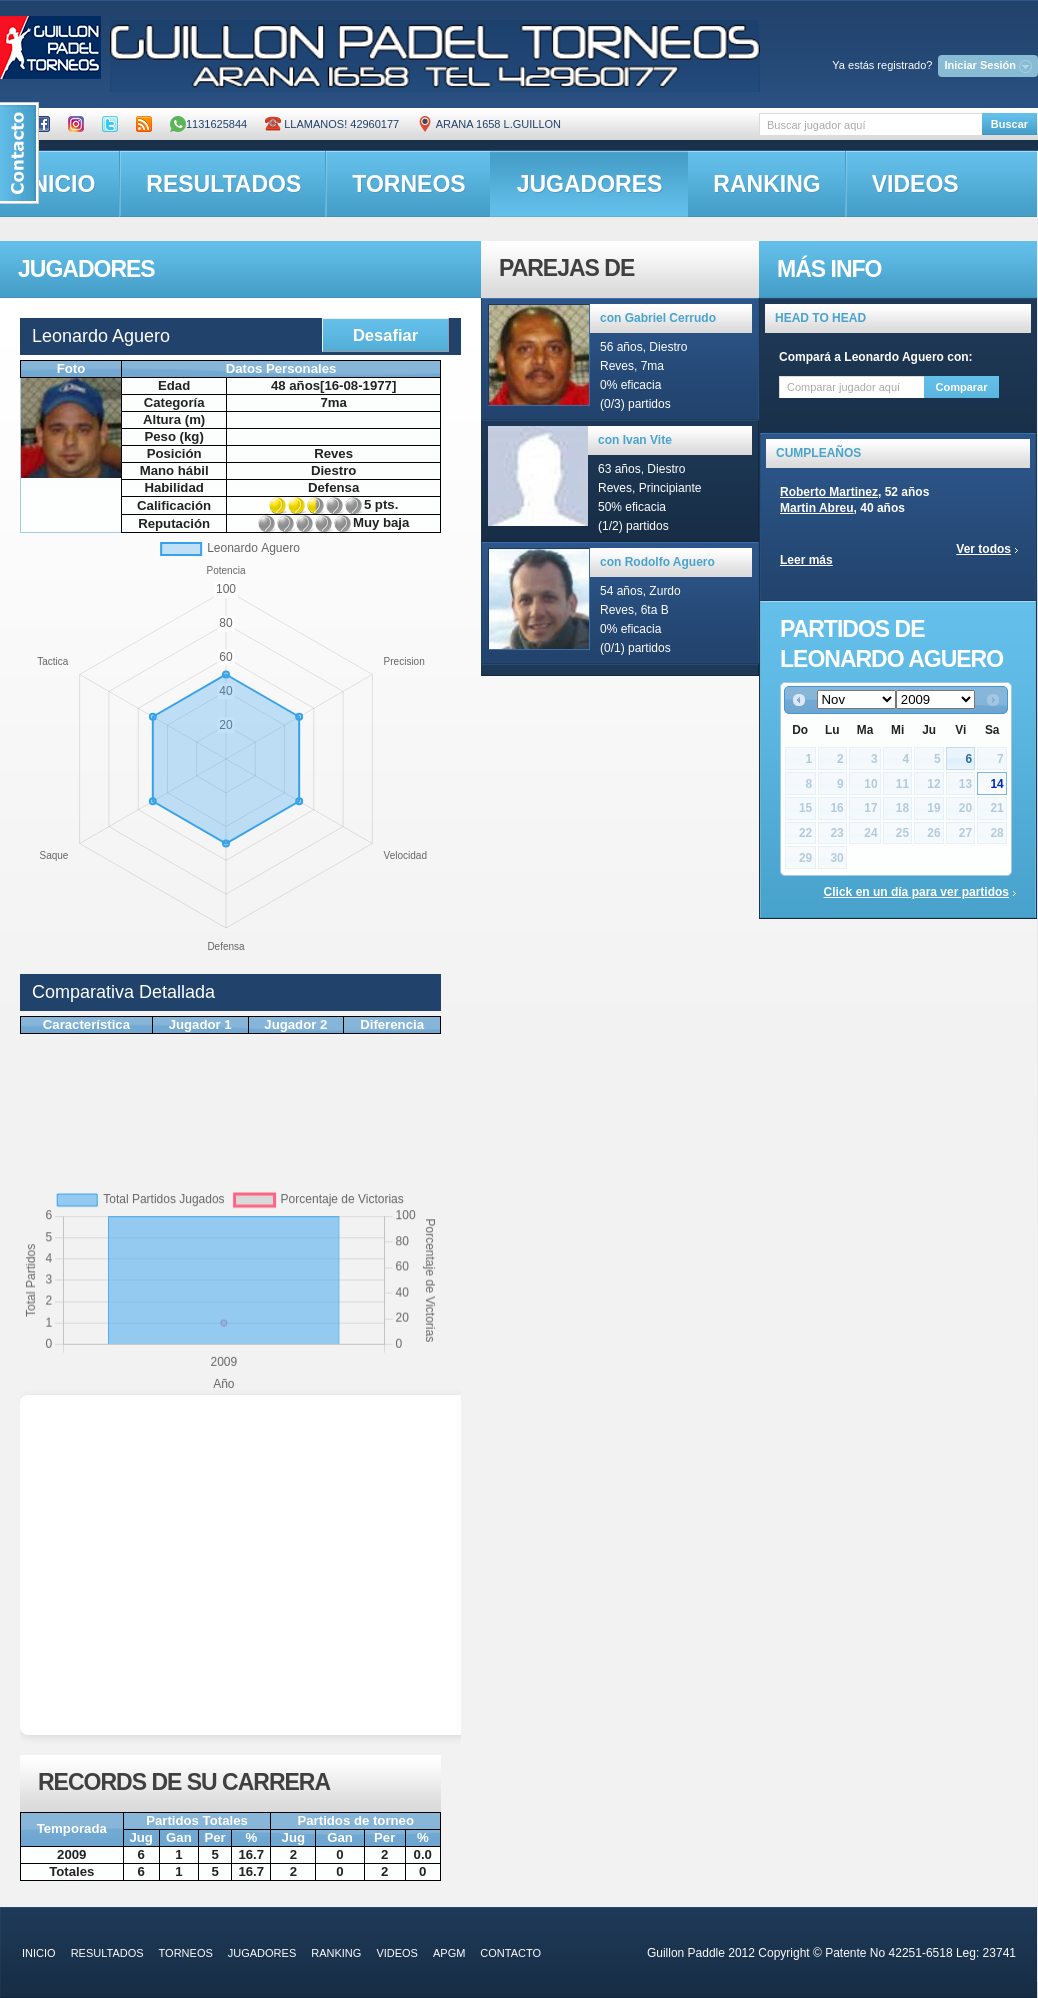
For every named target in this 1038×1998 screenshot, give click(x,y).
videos (915, 184)
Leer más (806, 560)
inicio (39, 1953)
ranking (766, 184)
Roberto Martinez (829, 492)
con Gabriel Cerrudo (658, 318)
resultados (223, 184)
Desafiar (385, 335)
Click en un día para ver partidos (916, 892)
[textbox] (870, 124)
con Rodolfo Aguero (657, 562)
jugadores (590, 184)
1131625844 (208, 124)
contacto (510, 1953)
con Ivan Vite (635, 440)
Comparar (962, 387)
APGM (449, 1953)
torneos (408, 184)
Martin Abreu (817, 508)
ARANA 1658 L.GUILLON (489, 124)
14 (996, 784)
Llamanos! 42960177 (332, 124)
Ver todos (983, 549)
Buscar (1009, 124)
